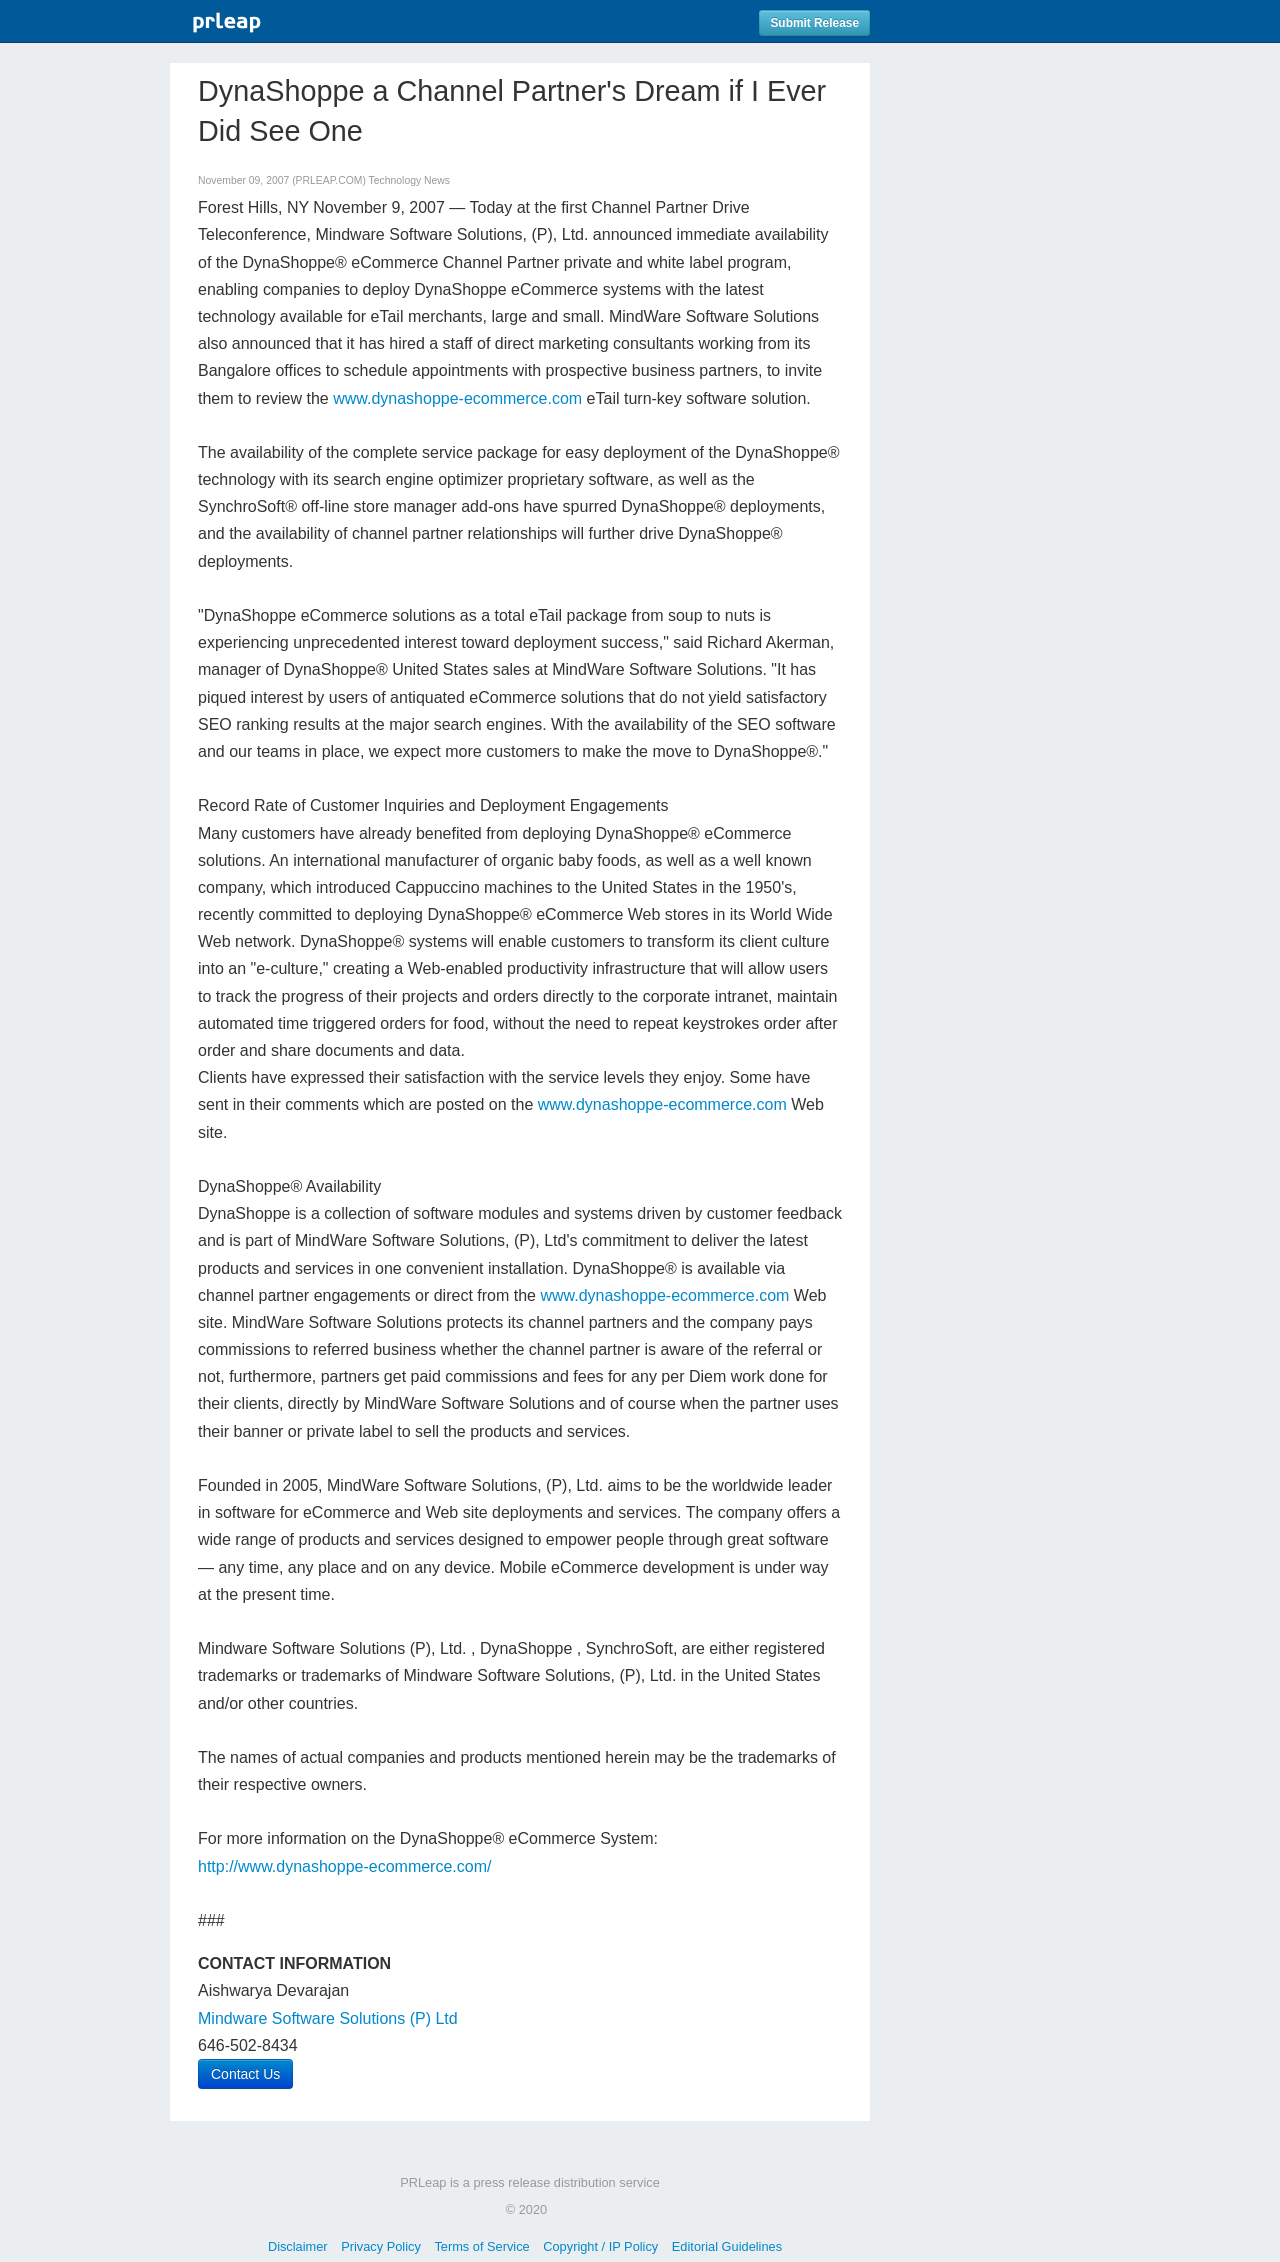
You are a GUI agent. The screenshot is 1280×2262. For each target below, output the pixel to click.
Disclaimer (298, 2246)
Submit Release (814, 23)
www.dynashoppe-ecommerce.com (457, 398)
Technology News (409, 180)
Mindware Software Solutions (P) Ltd (328, 2018)
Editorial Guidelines (727, 2246)
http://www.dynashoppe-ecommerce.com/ (344, 1866)
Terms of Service (481, 2246)
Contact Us (245, 2074)
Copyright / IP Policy (600, 2246)
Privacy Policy (381, 2246)
